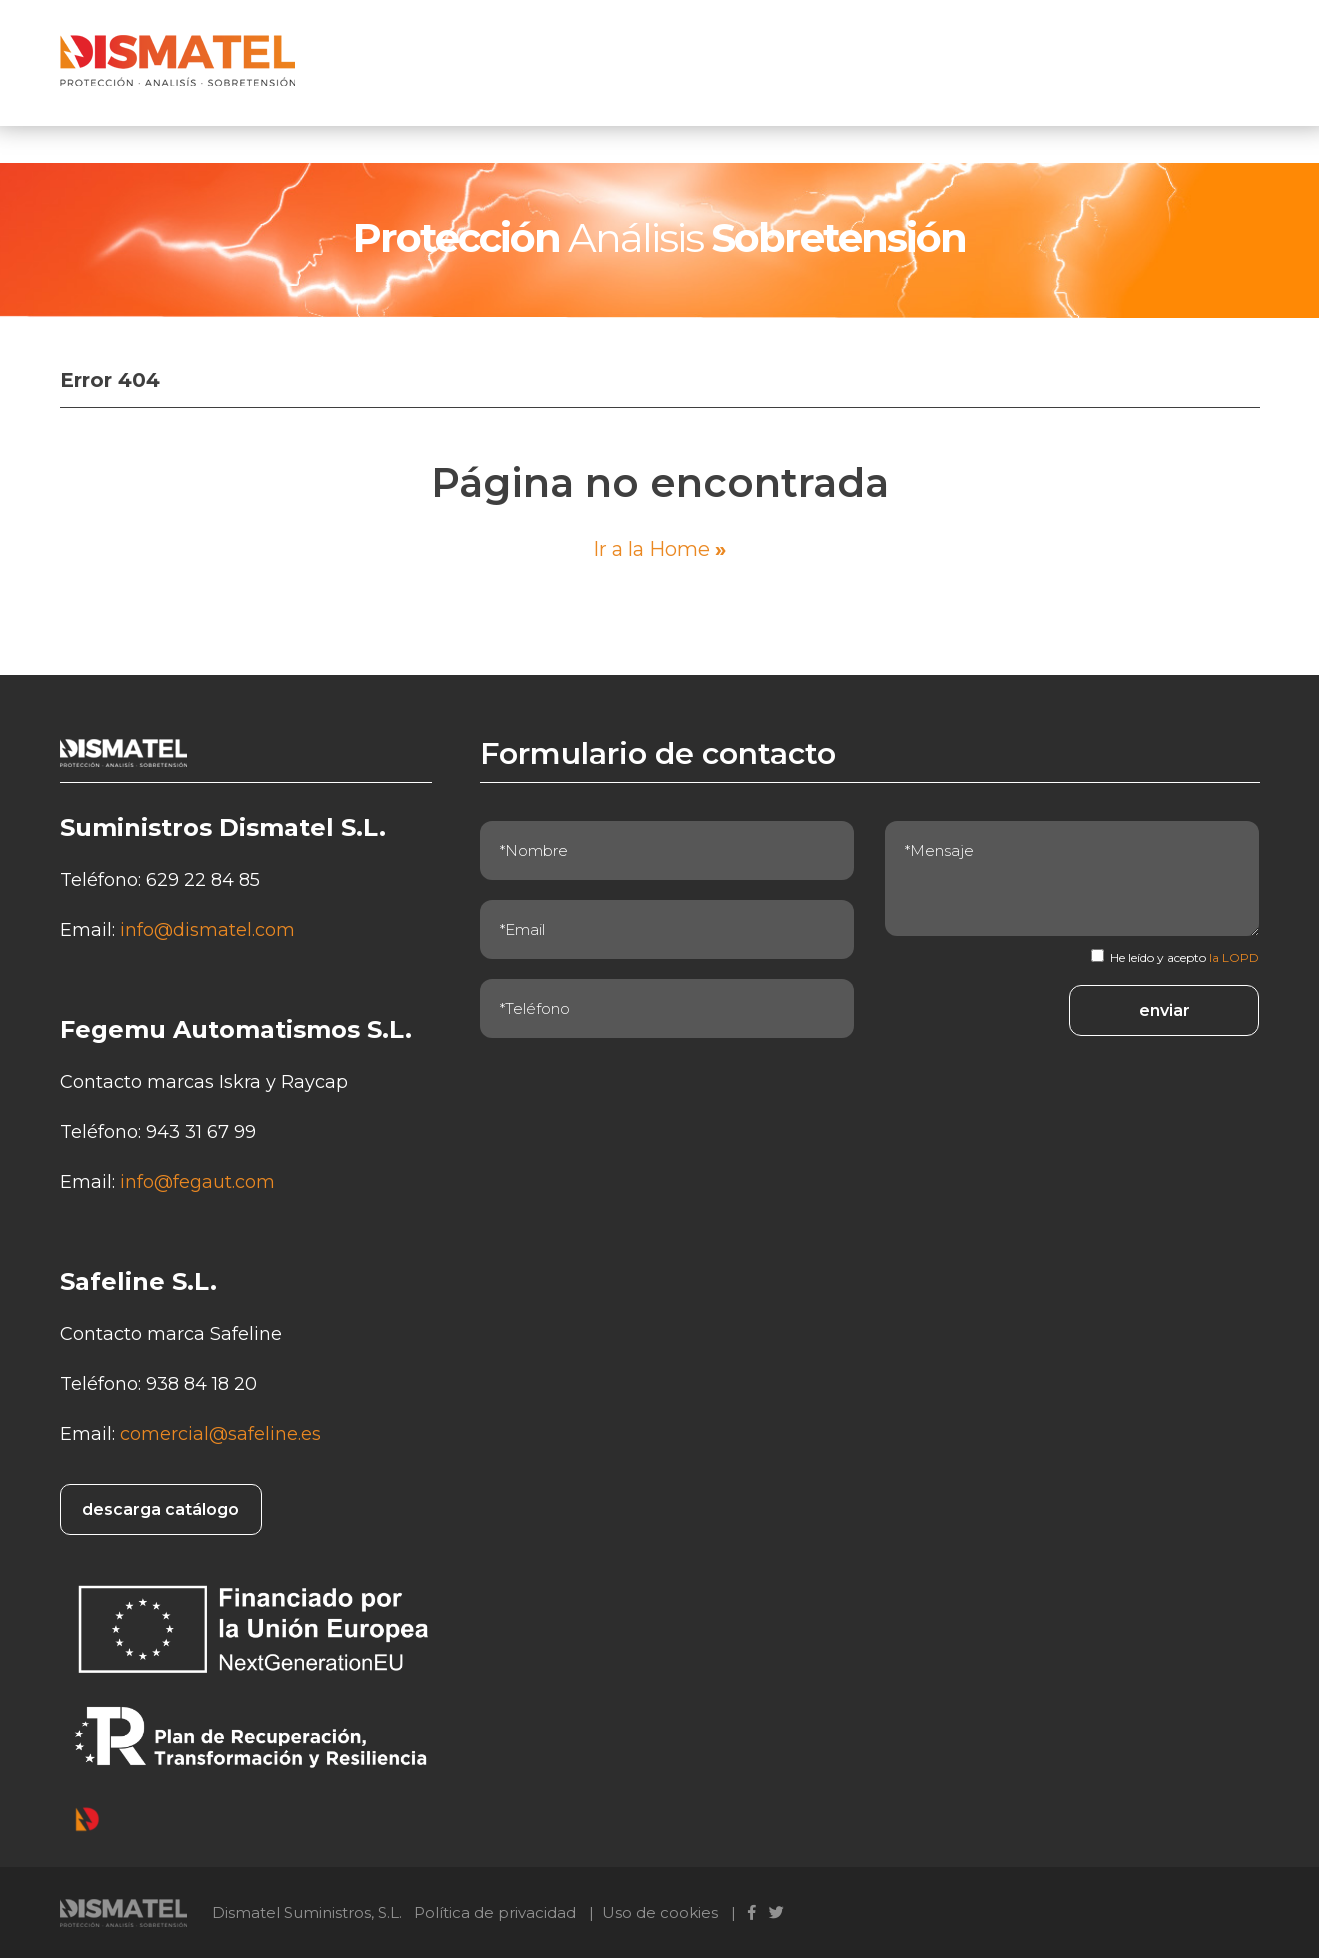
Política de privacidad (495, 1912)
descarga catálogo (160, 1509)
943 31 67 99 (201, 1132)
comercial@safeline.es (220, 1434)
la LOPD (1234, 957)
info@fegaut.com (197, 1182)
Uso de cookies (660, 1912)
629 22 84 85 (203, 880)
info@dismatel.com (207, 930)
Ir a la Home (659, 549)
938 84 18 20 (201, 1384)
